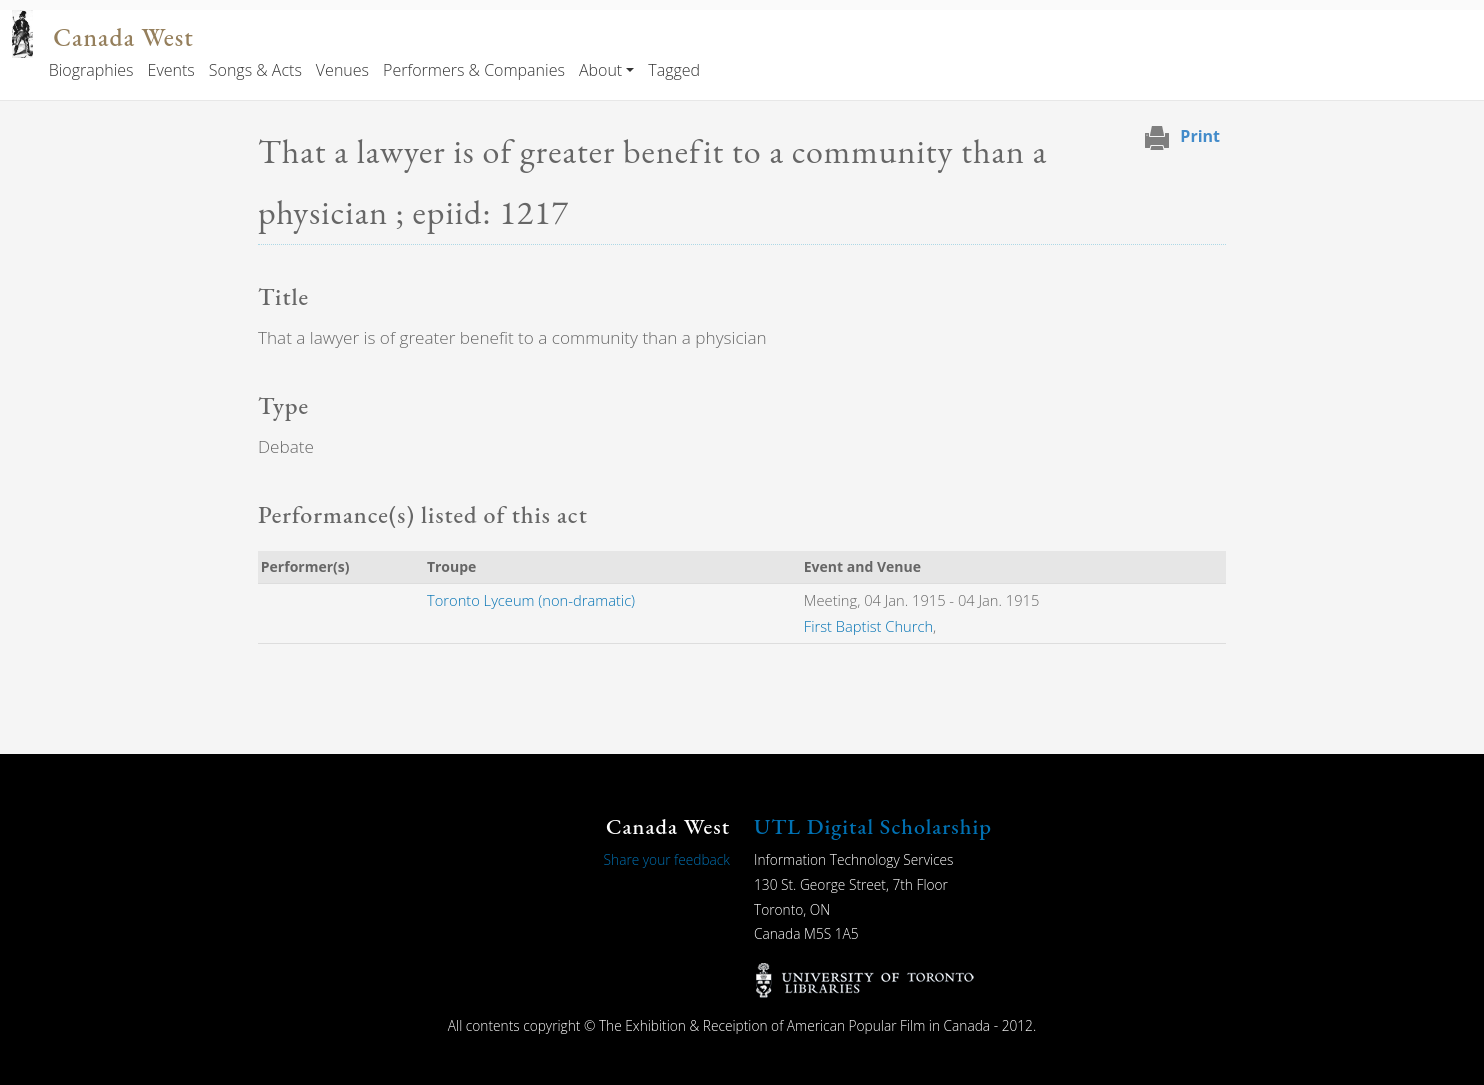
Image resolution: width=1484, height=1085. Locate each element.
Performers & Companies (474, 70)
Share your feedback (667, 859)
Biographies (91, 70)
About (600, 70)
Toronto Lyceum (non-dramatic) (531, 600)
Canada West (123, 37)
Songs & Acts (255, 70)
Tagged (674, 70)
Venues (342, 70)
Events (171, 70)
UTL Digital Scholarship (873, 826)
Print (1200, 136)
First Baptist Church (868, 626)
